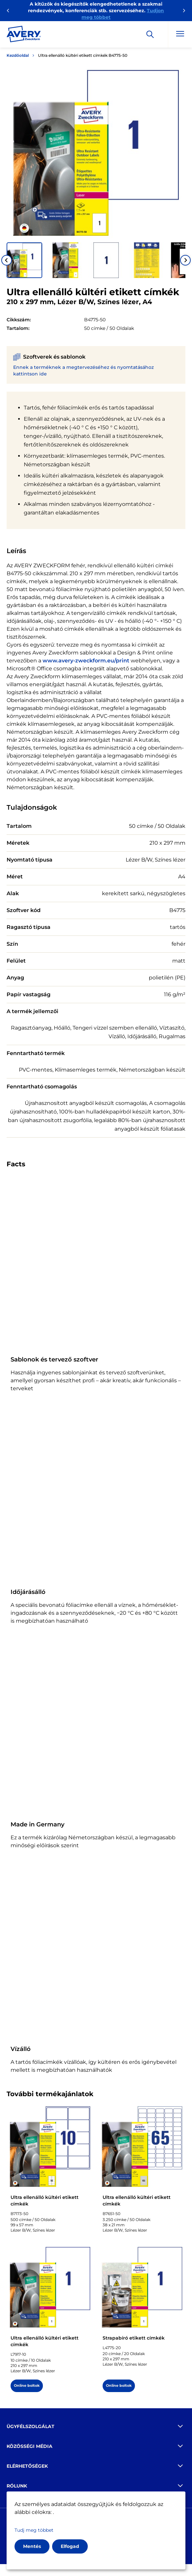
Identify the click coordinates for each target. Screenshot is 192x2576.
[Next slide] (185, 260)
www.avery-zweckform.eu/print (86, 660)
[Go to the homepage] (24, 35)
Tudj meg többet (34, 2530)
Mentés (32, 2546)
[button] (24, 260)
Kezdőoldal (18, 55)
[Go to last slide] (6, 260)
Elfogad (70, 2546)
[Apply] (150, 34)
